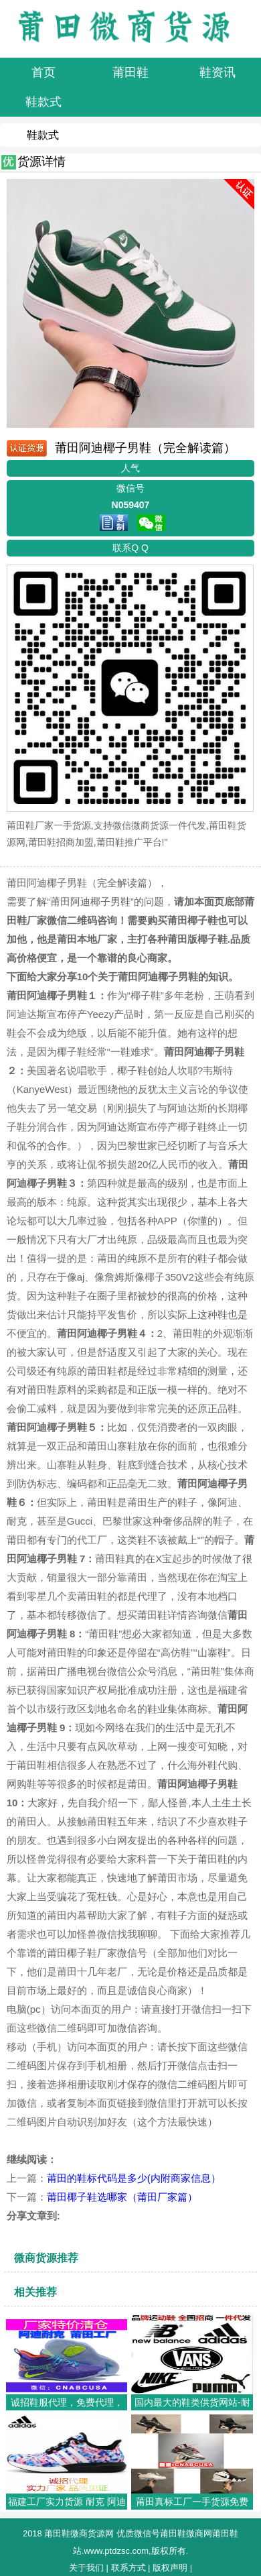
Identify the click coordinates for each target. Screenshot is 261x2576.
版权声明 (170, 2568)
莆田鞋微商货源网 (79, 2533)
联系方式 (128, 2568)
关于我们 (86, 2568)
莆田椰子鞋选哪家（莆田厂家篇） (122, 2197)
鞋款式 (43, 135)
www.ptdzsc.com (116, 2551)
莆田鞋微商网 (186, 2533)
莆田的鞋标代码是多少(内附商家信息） (134, 2178)
